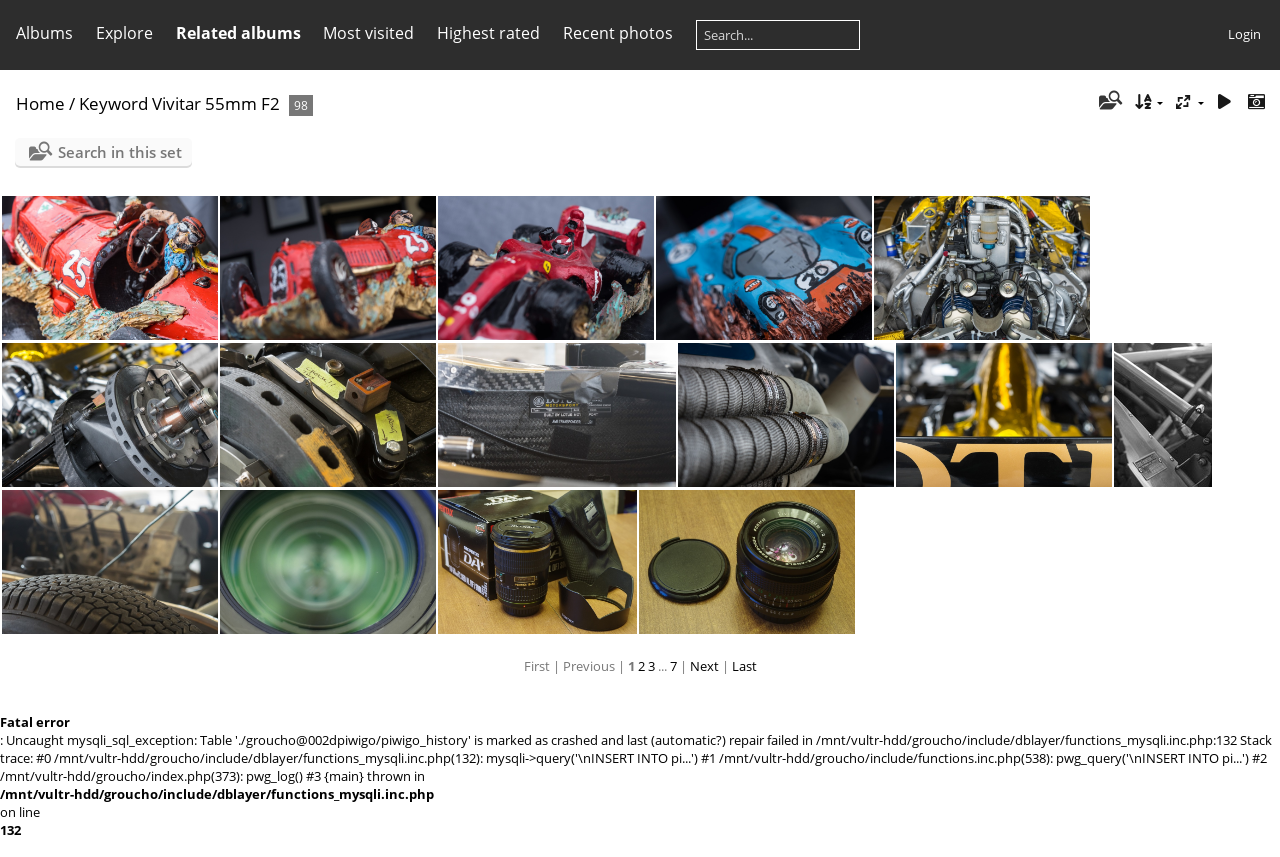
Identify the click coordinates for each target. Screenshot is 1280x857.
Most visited (368, 33)
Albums (44, 33)
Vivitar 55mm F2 (216, 103)
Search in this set (120, 152)
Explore (124, 33)
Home (40, 103)
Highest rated (488, 33)
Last (744, 666)
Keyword (113, 103)
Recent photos (618, 33)
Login (1244, 34)
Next (704, 666)
